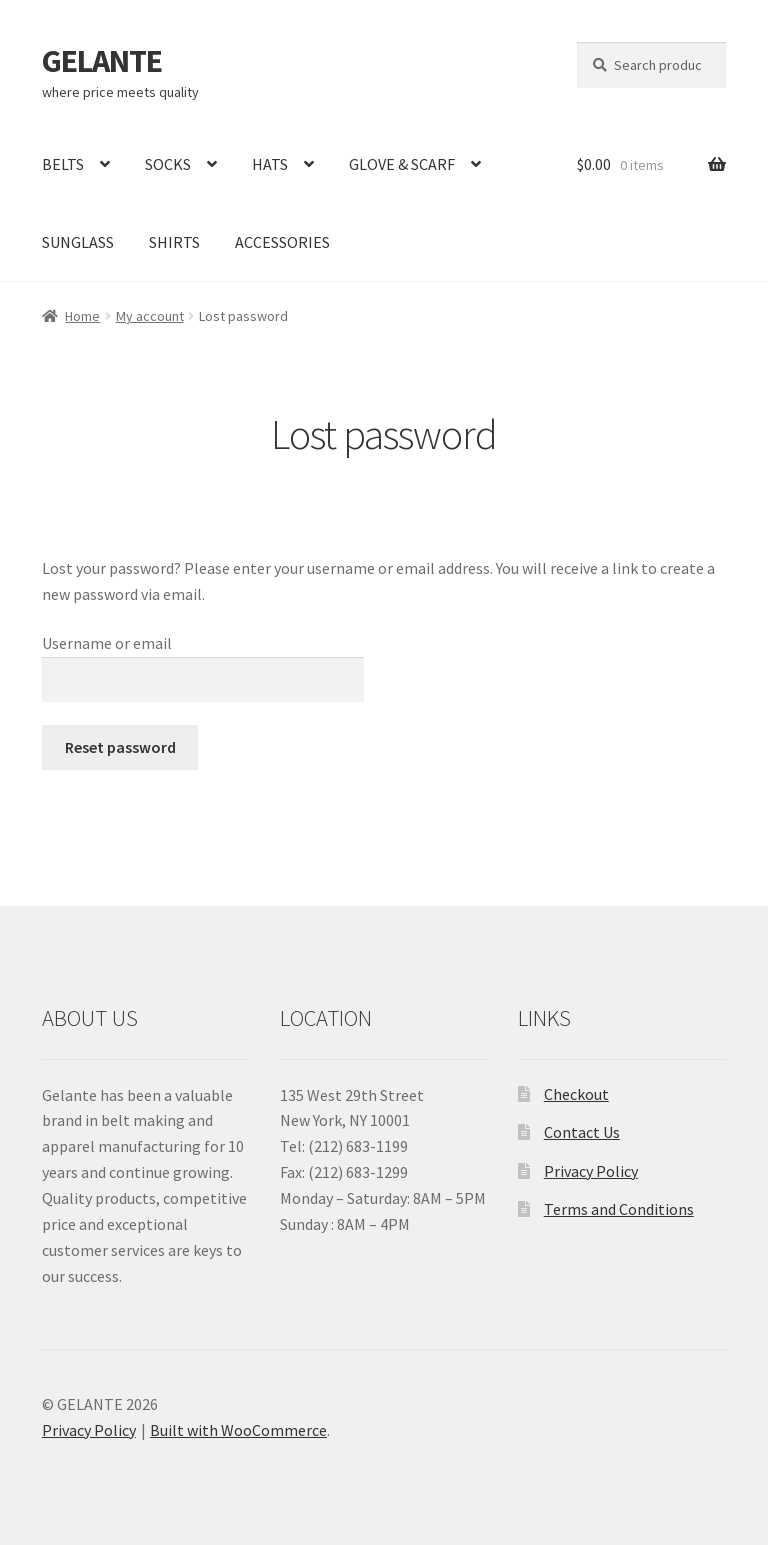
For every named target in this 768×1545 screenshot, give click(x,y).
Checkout (576, 1094)
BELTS (63, 164)
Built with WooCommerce (238, 1430)
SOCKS (168, 164)
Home (82, 316)
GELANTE (102, 61)
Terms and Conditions (619, 1209)
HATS (270, 164)
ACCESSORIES (282, 242)
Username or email (107, 643)
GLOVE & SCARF (402, 164)
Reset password (120, 747)
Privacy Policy (591, 1171)
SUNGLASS (78, 242)
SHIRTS (174, 242)
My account (150, 316)
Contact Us (582, 1132)
